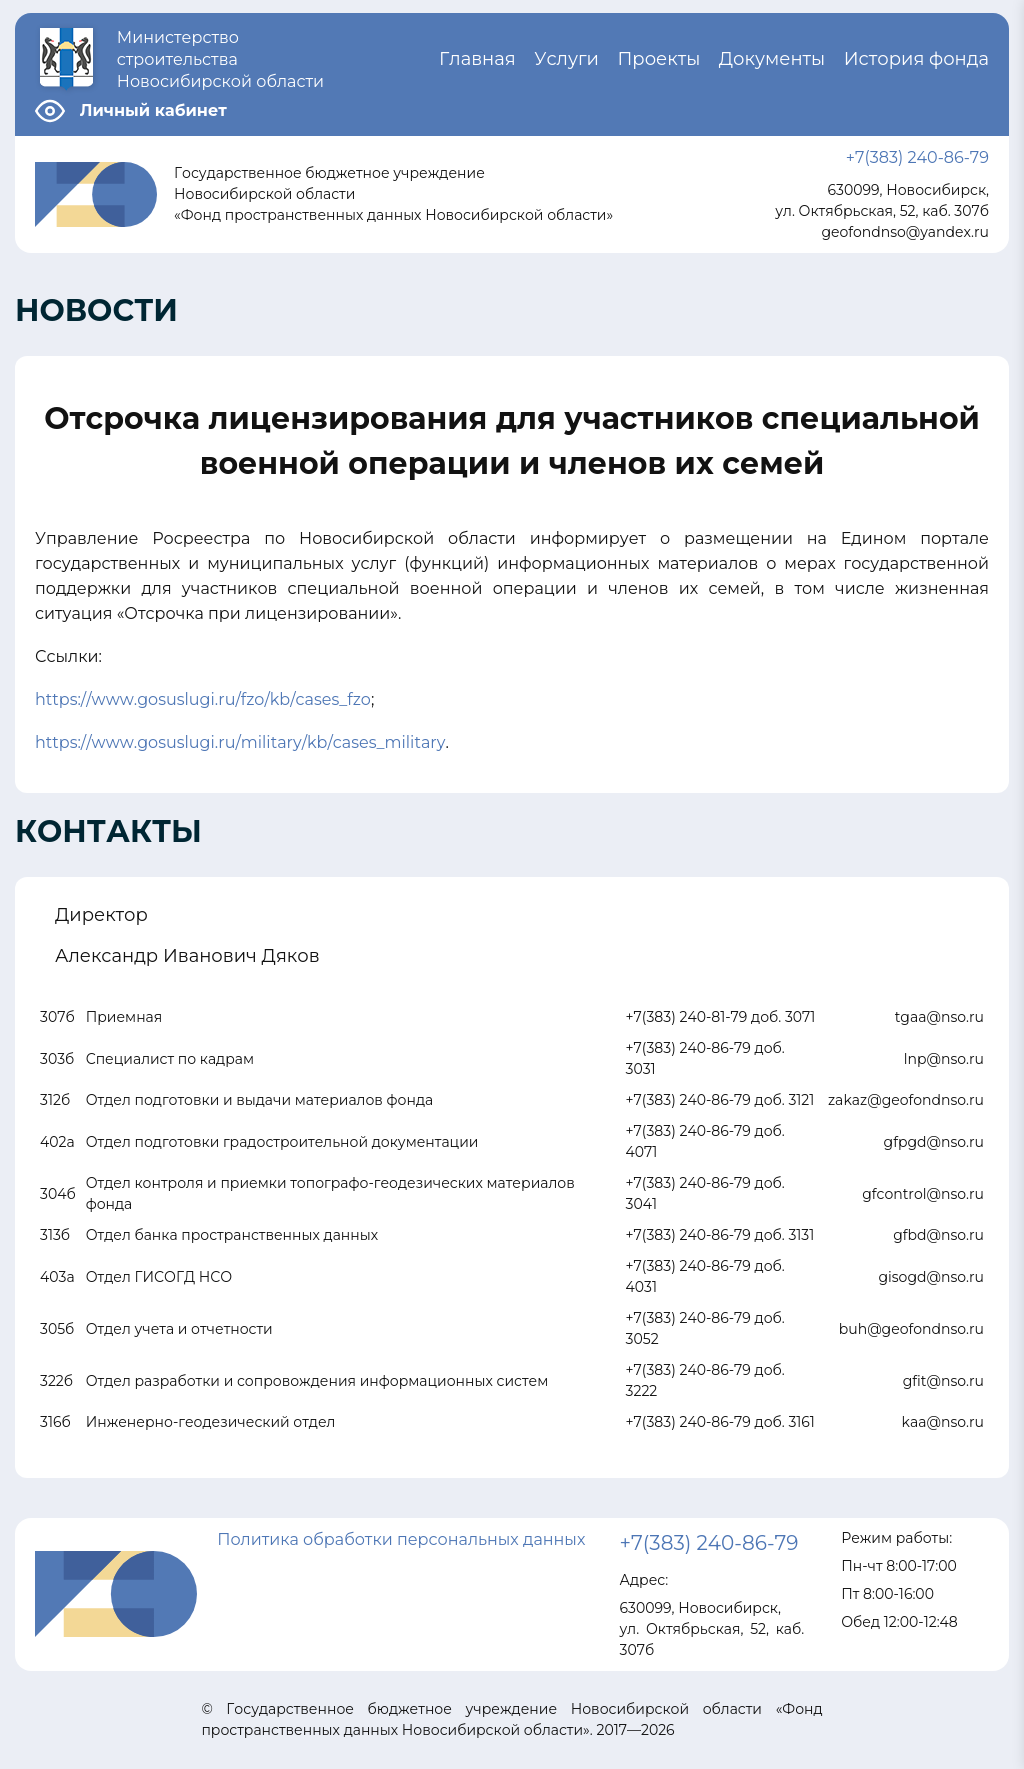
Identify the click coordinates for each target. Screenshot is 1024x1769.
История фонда (916, 59)
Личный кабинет (153, 110)
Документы (772, 59)
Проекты (658, 59)
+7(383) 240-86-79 (917, 157)
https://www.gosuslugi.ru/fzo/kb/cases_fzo (203, 699)
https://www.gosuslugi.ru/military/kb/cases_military (240, 742)
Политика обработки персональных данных (401, 1539)
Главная (477, 59)
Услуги (566, 59)
